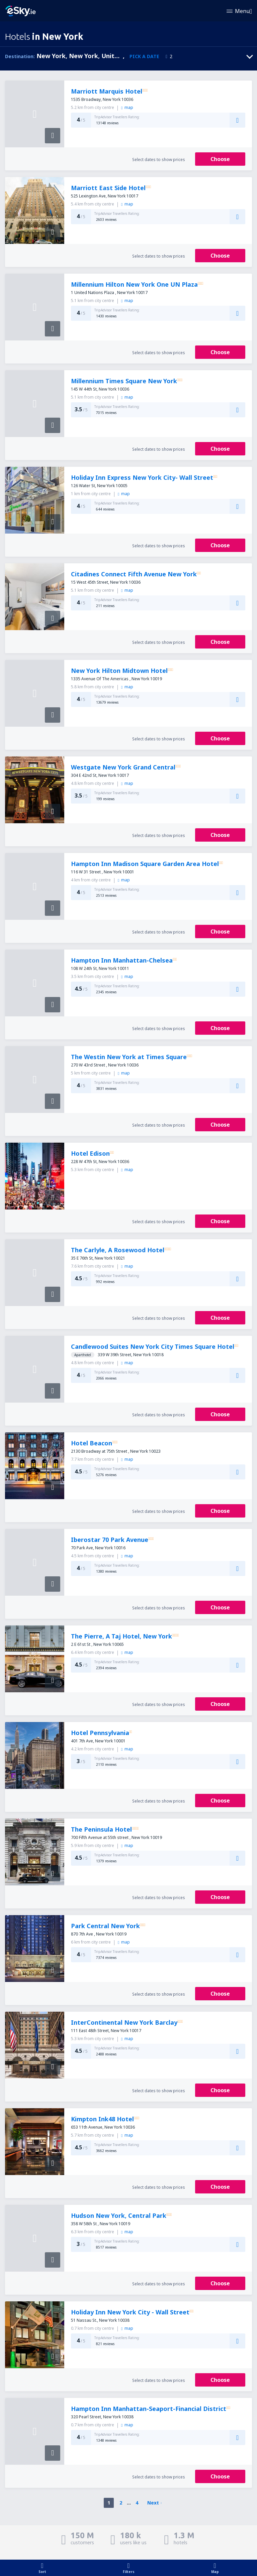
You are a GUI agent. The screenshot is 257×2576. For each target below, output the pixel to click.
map (127, 107)
